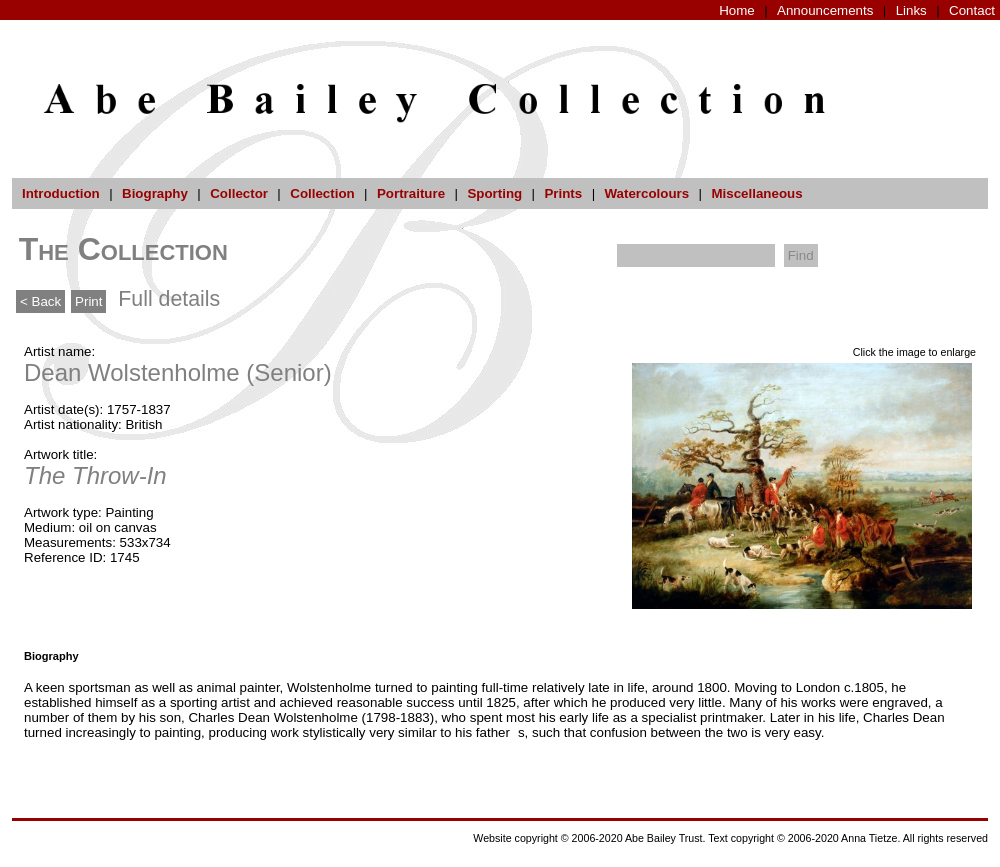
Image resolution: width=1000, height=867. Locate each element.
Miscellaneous (756, 193)
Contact (972, 10)
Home (737, 10)
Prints (563, 193)
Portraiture (411, 193)
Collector (239, 193)
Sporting (494, 193)
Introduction (61, 193)
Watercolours (647, 193)
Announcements (825, 10)
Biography (155, 193)
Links (911, 10)
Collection (322, 193)
